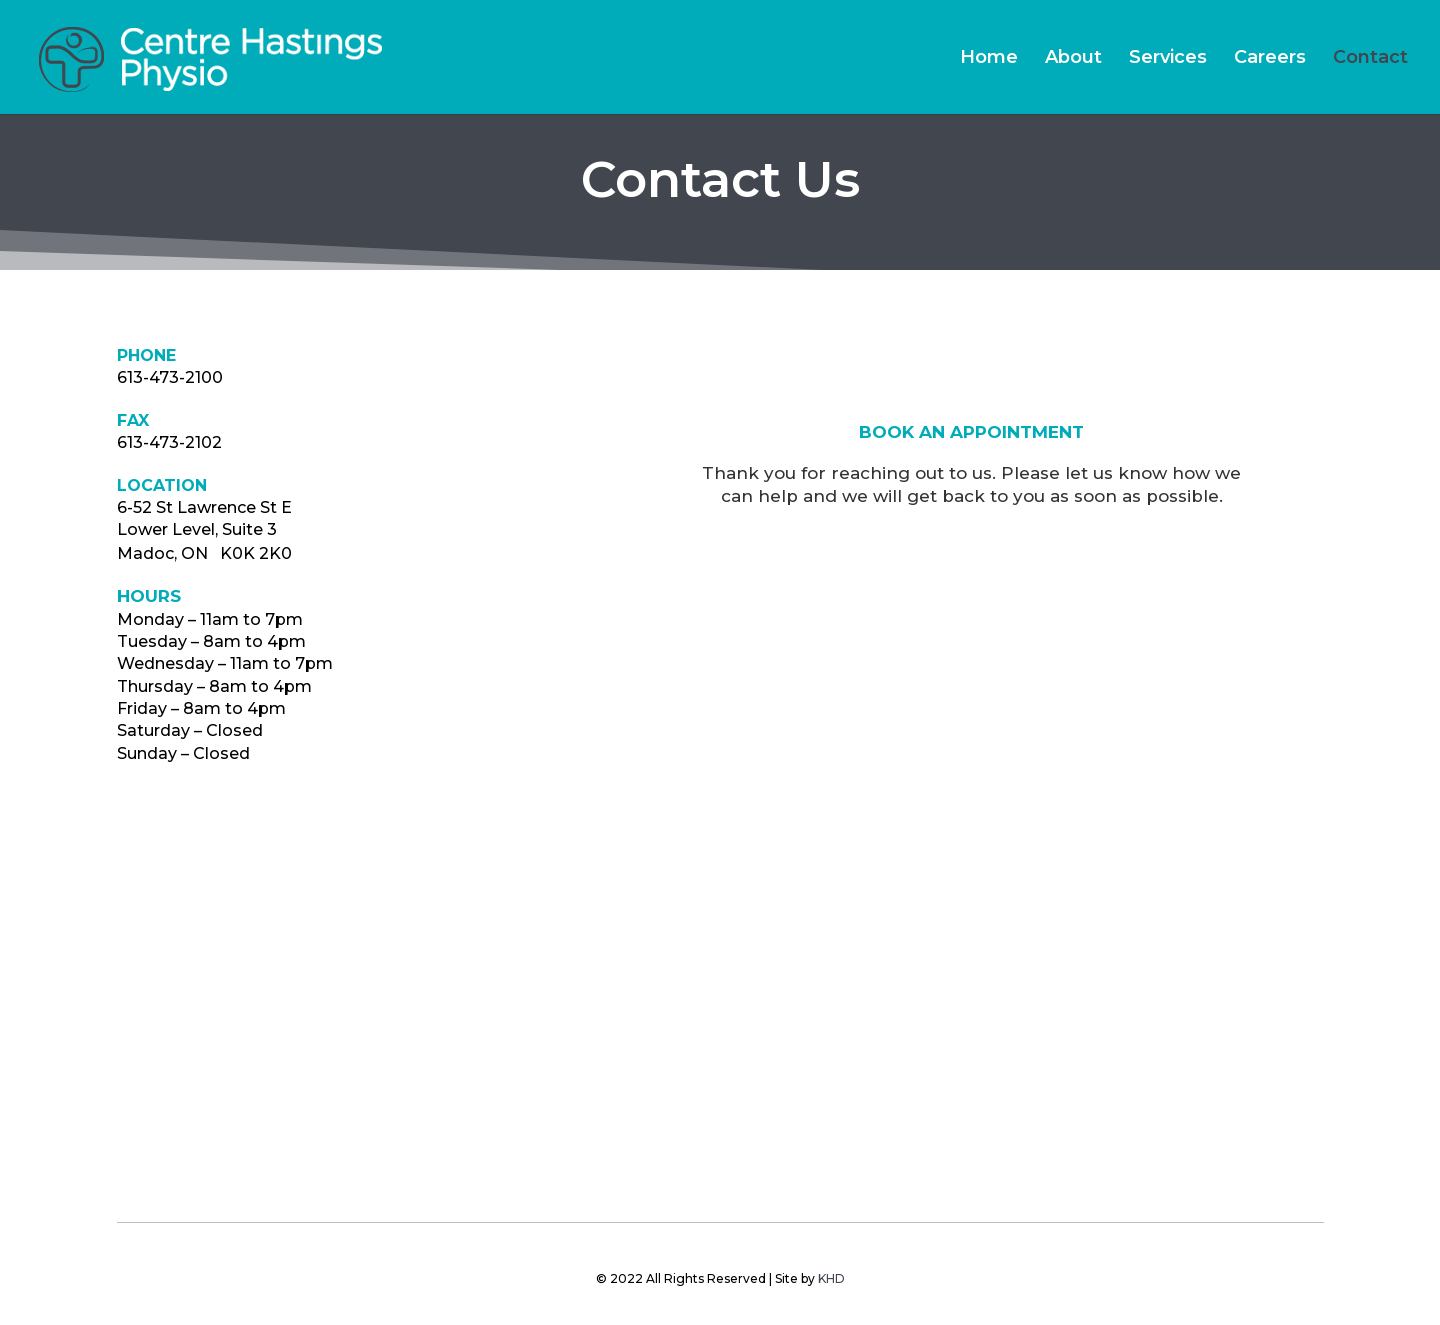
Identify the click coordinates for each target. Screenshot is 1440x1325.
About (1073, 59)
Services (1168, 59)
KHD (831, 1278)
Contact (1370, 59)
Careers (1270, 59)
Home (989, 59)
